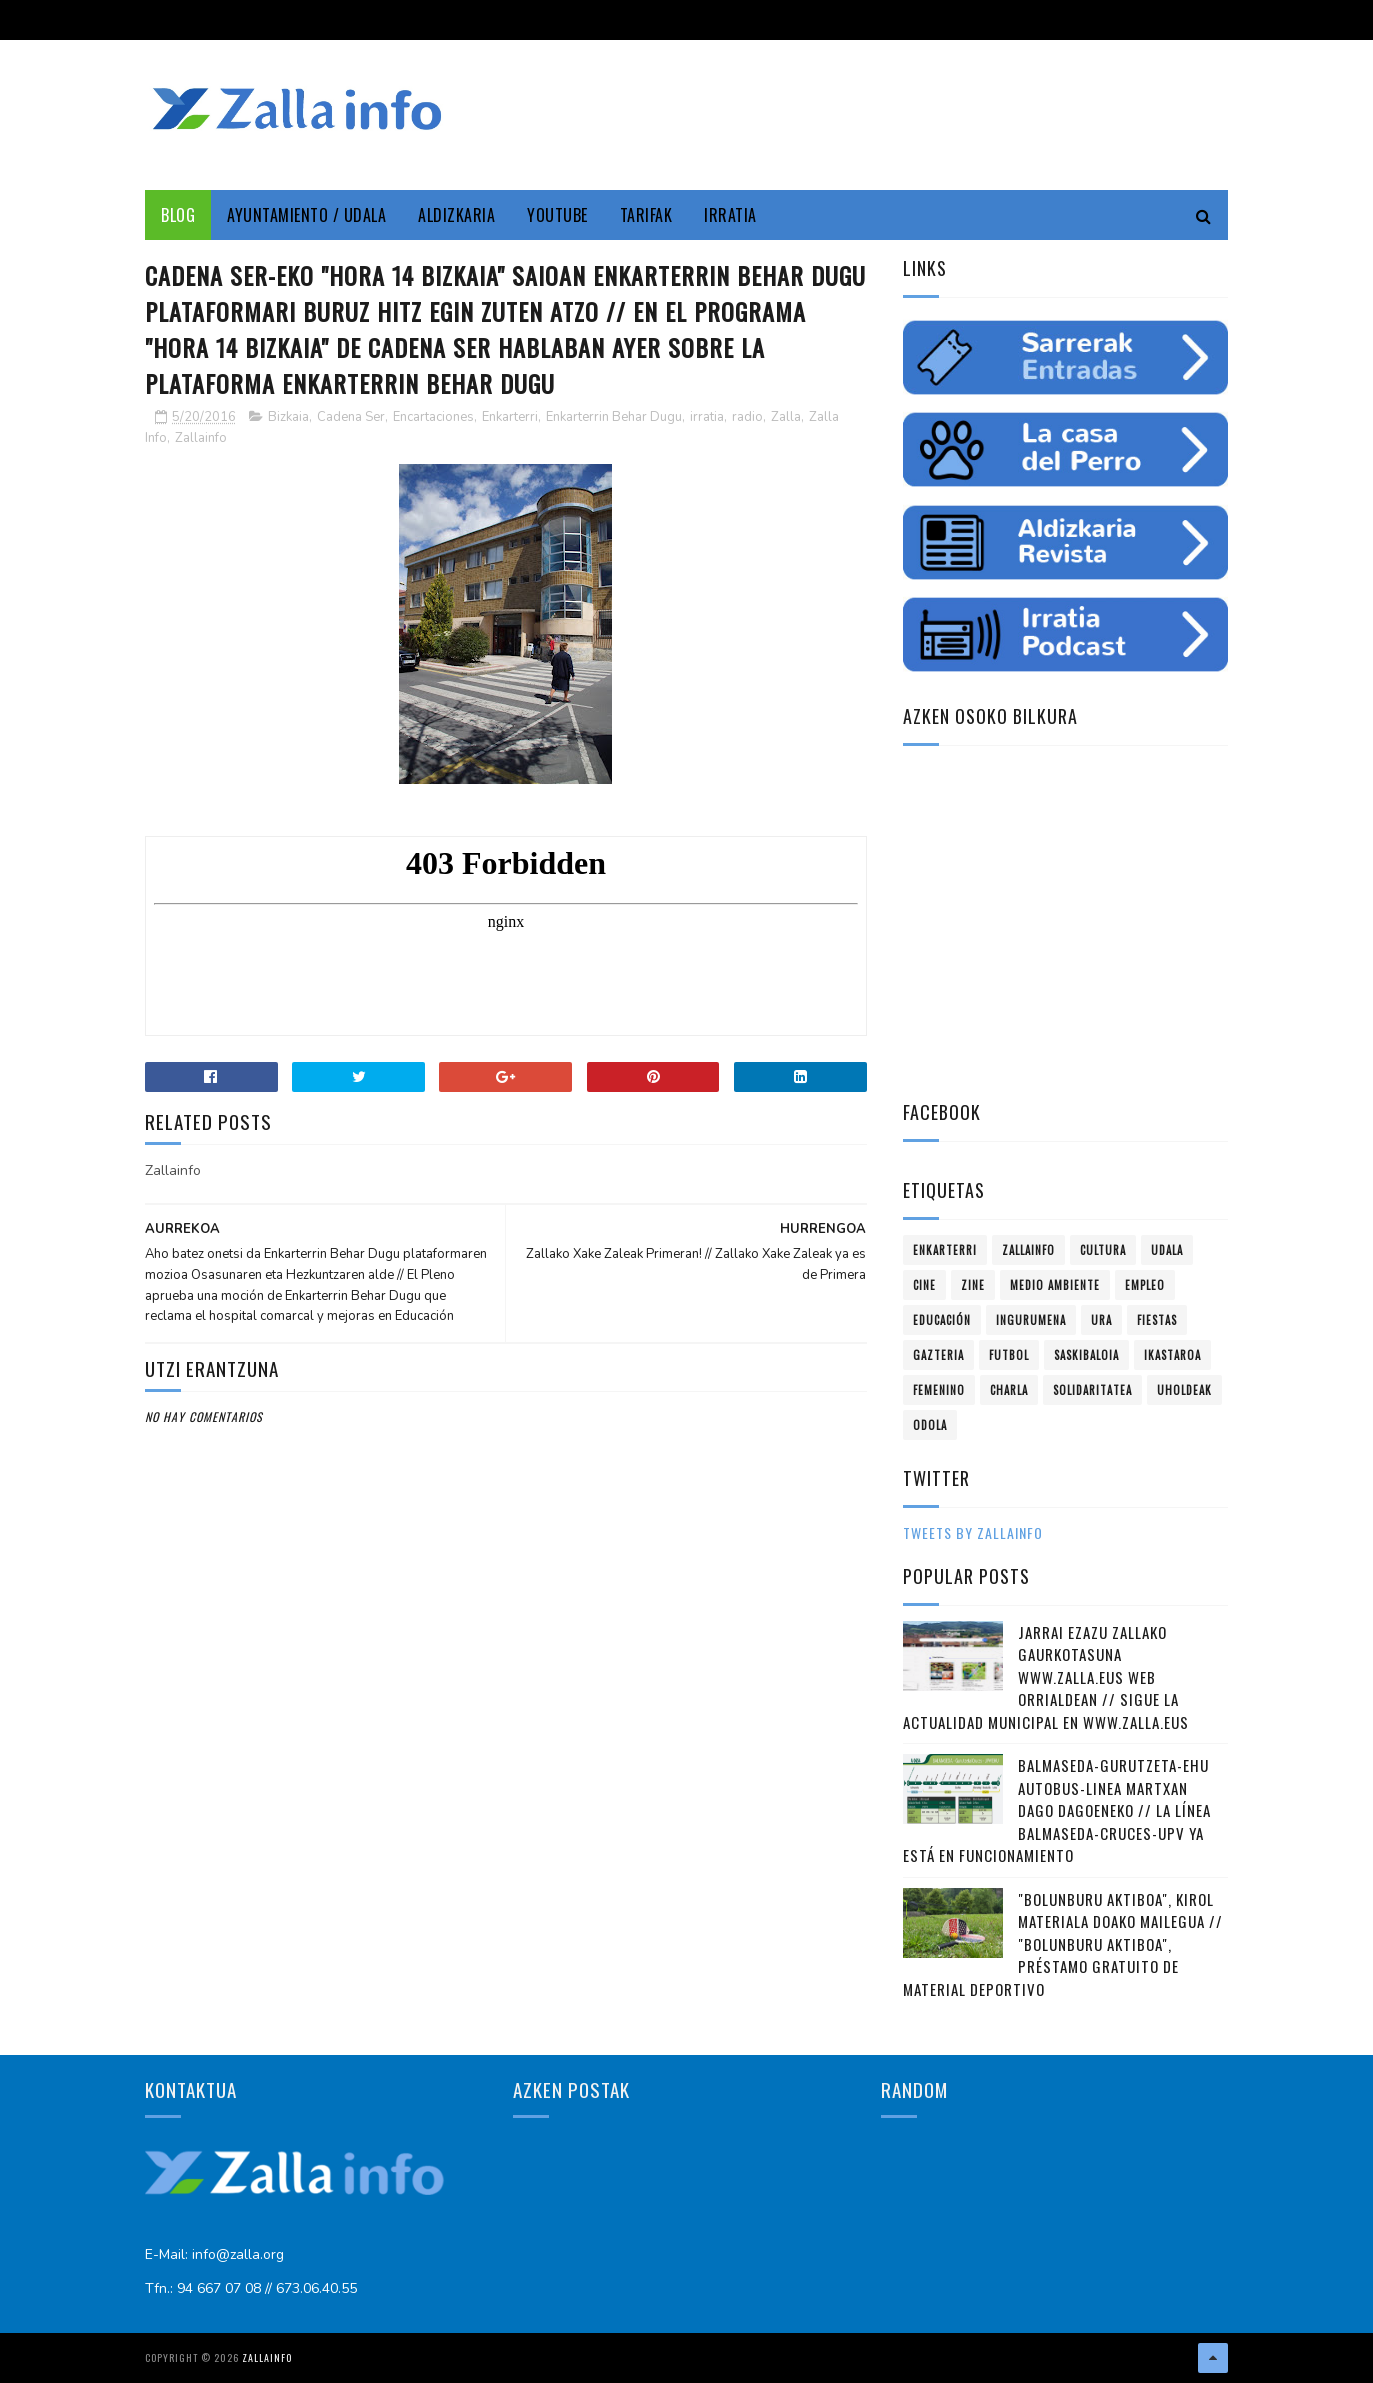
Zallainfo (201, 438)
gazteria (938, 1355)
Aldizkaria (456, 215)
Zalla (786, 417)
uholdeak (1184, 1390)
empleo (1145, 1285)
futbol (1009, 1355)
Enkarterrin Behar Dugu (614, 417)
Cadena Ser (351, 417)
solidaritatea (1092, 1390)
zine (973, 1285)
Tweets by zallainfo (973, 1532)
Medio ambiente (1055, 1285)
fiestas (1157, 1320)
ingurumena (1031, 1320)
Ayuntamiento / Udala (306, 215)
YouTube (557, 215)
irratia (707, 417)
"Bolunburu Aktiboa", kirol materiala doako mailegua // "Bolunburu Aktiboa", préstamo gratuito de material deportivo (1063, 1944)
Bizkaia (288, 417)
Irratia (730, 215)
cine (924, 1285)
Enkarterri (510, 417)
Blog (178, 215)
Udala (1167, 1250)
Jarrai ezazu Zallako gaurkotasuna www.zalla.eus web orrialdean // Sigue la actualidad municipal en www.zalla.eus (1046, 1677)
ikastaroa (1172, 1355)
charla (1009, 1390)
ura (1101, 1320)
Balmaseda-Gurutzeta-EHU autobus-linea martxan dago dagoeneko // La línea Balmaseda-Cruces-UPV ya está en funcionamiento (1057, 1810)
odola (930, 1425)
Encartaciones (433, 417)
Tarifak (646, 215)
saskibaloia (1086, 1355)
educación (942, 1320)
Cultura (1103, 1250)
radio (747, 417)
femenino (939, 1390)
